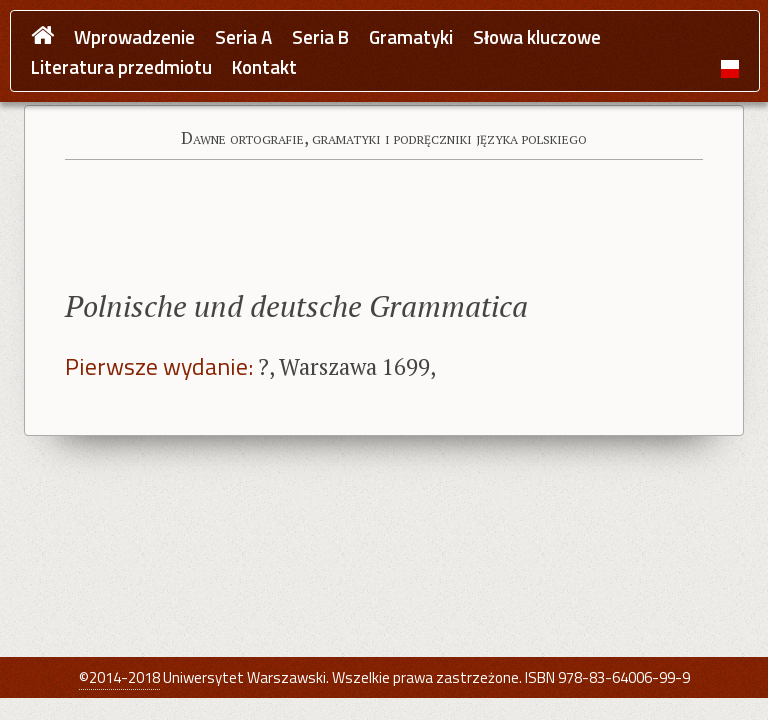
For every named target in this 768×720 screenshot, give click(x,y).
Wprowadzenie (134, 37)
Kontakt (264, 67)
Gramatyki (411, 37)
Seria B (320, 37)
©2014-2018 (119, 677)
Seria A (243, 37)
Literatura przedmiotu (121, 67)
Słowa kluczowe (537, 37)
